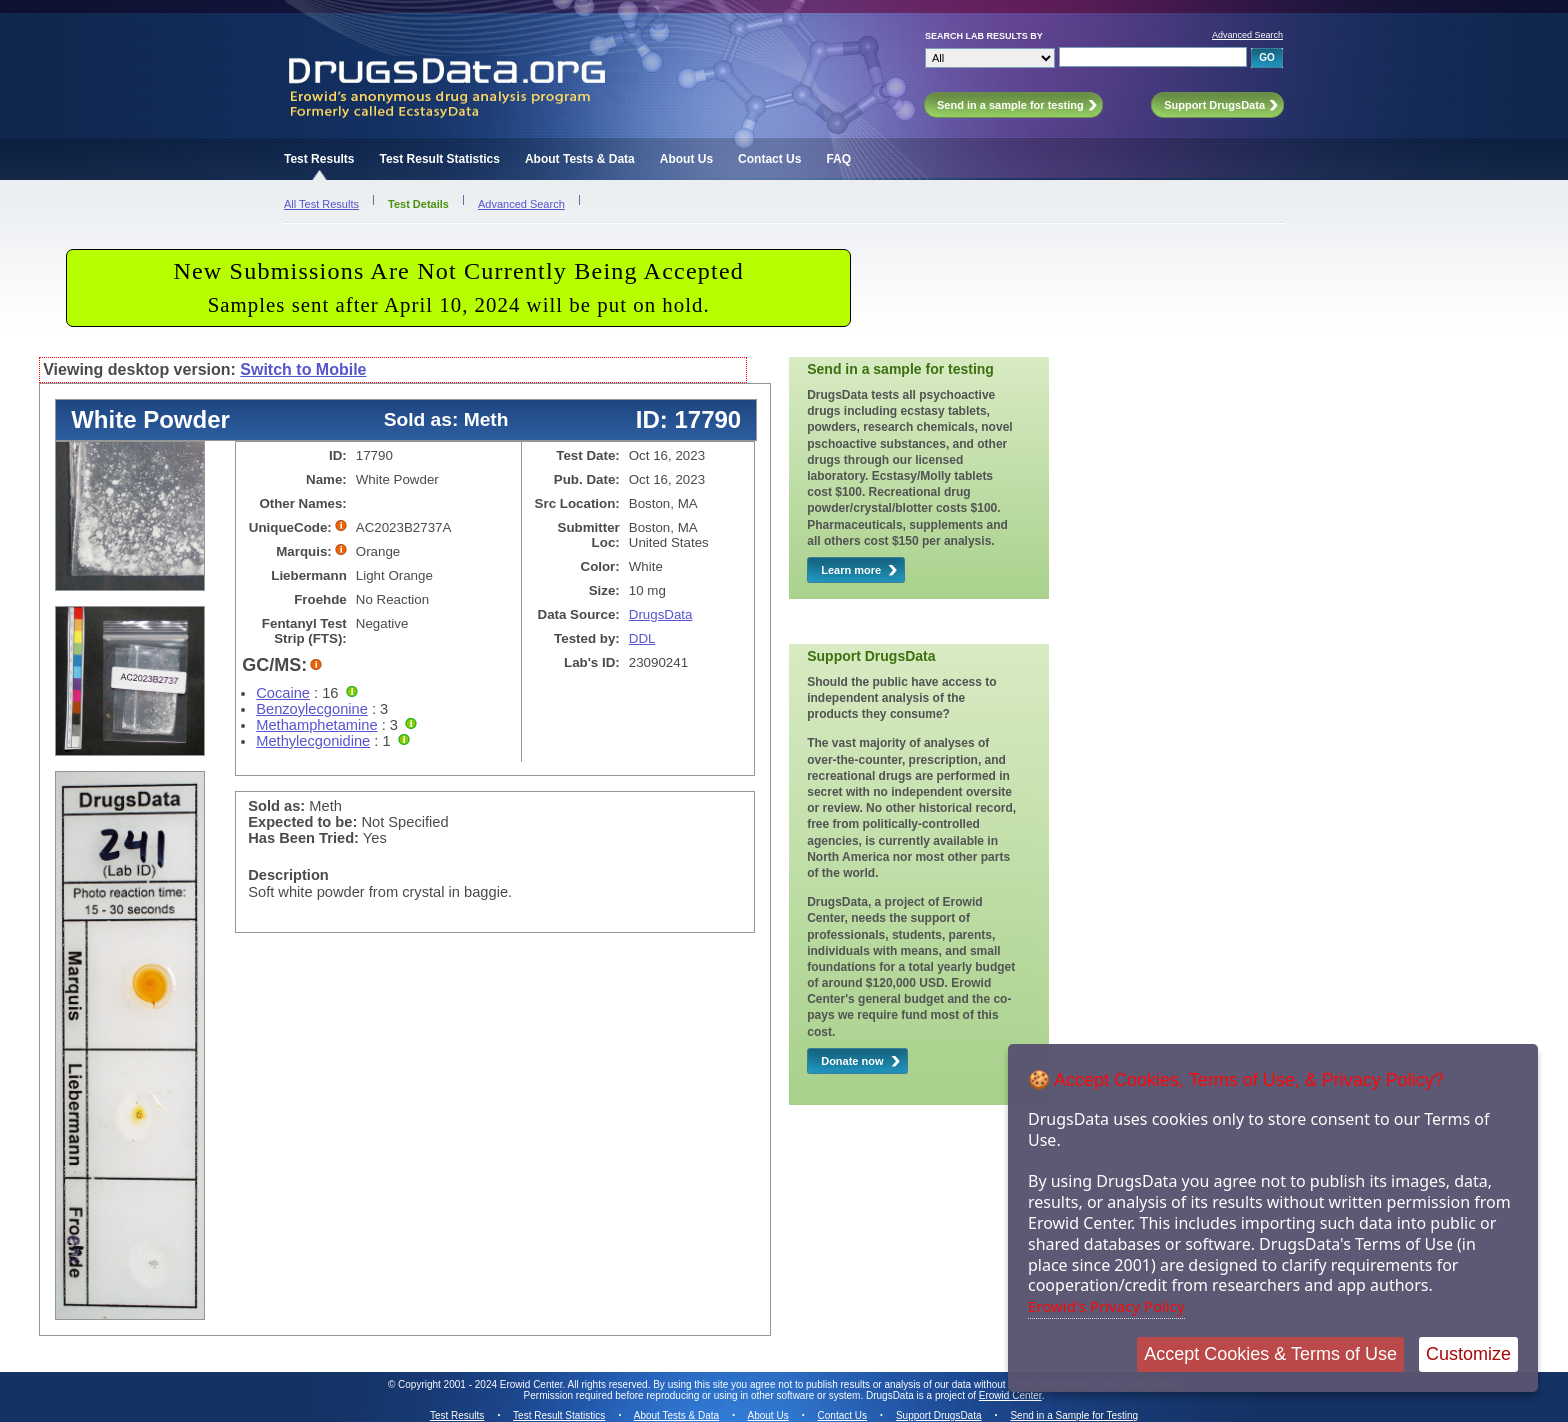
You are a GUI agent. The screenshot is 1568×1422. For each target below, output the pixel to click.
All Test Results (321, 204)
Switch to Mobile (303, 369)
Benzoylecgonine (312, 709)
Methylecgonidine (313, 741)
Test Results (319, 159)
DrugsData (661, 614)
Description (288, 875)
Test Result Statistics (439, 159)
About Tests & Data (580, 159)
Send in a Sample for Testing (1074, 1415)
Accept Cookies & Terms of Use (1270, 1354)
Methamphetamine (316, 725)
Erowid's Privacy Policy (1106, 1306)
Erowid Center (1010, 1395)
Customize (1468, 1354)
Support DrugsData (939, 1415)
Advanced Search (1247, 35)
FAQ (838, 159)
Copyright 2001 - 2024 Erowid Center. (481, 1384)
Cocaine (283, 693)
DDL (642, 638)
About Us (686, 159)
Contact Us (769, 159)
